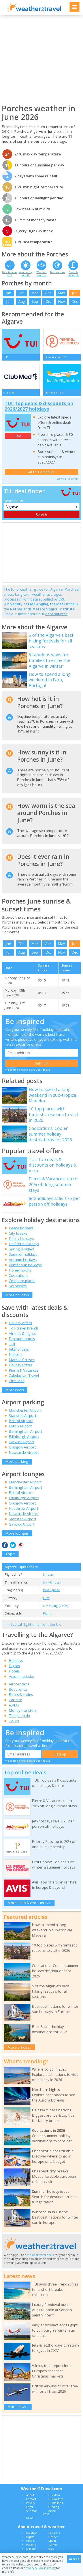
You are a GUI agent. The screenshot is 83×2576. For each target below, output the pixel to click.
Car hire (15, 1700)
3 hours (48, 1575)
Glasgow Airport (22, 1447)
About (30, 2495)
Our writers (55, 2499)
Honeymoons (20, 1270)
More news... (18, 2406)
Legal (29, 2507)
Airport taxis (19, 1684)
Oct (48, 301)
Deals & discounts (73, 274)
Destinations (57, 272)
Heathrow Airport (23, 1508)
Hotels (14, 1671)
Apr (48, 292)
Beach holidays (21, 1228)
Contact (31, 2499)
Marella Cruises (22, 1359)
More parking (16, 1461)
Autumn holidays (23, 1259)
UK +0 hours (52, 1582)
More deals (14, 1389)
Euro (46, 1598)
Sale (18, 436)
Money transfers (23, 1710)
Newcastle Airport (24, 1452)
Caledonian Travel (24, 1375)
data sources (56, 614)
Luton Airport (20, 1426)
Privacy (30, 2503)
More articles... (19, 2047)
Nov (61, 301)
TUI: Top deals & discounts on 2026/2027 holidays (39, 406)
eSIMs (14, 1705)
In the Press (49, 2512)
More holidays (17, 1295)
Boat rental (18, 1689)
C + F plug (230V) (55, 1606)
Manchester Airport (25, 1410)
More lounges (17, 1533)
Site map (32, 2511)
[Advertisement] (41, 59)
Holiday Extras (20, 1365)
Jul (8, 301)
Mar (34, 292)
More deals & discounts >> (29, 1903)
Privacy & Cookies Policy (40, 2568)
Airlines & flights (22, 1333)
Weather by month (25, 274)
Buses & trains (21, 1694)
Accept (74, 2559)
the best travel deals (40, 2255)
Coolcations (18, 1275)
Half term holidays (24, 1244)
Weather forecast (41, 274)
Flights (14, 1666)
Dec (75, 301)
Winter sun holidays (25, 1265)
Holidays (16, 1660)
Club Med (17, 1380)
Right (47, 1613)
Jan (8, 292)
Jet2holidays (19, 1349)
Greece (53, 2537)
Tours (14, 1721)
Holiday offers (20, 1322)
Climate (31, 2549)
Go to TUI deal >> (41, 472)
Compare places (22, 1281)
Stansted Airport (22, 1415)
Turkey (52, 2545)
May (61, 292)
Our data (54, 2495)
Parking (31, 2545)
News (30, 2518)
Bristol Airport (21, 1421)
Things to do (19, 1716)
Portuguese (51, 1590)
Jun (74, 292)
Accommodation (22, 1676)
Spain (52, 2541)
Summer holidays (23, 1254)
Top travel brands (24, 1328)
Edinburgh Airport (24, 1436)
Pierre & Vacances (23, 1370)
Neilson (15, 1354)
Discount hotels (22, 1338)
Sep (35, 301)
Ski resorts (18, 1286)
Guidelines (55, 2503)
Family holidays (21, 1238)
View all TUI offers (67, 478)
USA (51, 2549)
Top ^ (10, 1554)
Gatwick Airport (21, 1442)
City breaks (18, 1233)
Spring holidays (21, 1249)
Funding (53, 2507)
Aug (21, 301)
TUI (12, 1344)
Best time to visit (9, 274)
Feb (22, 292)
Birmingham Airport (25, 1431)
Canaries (54, 2533)
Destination (13, 500)
